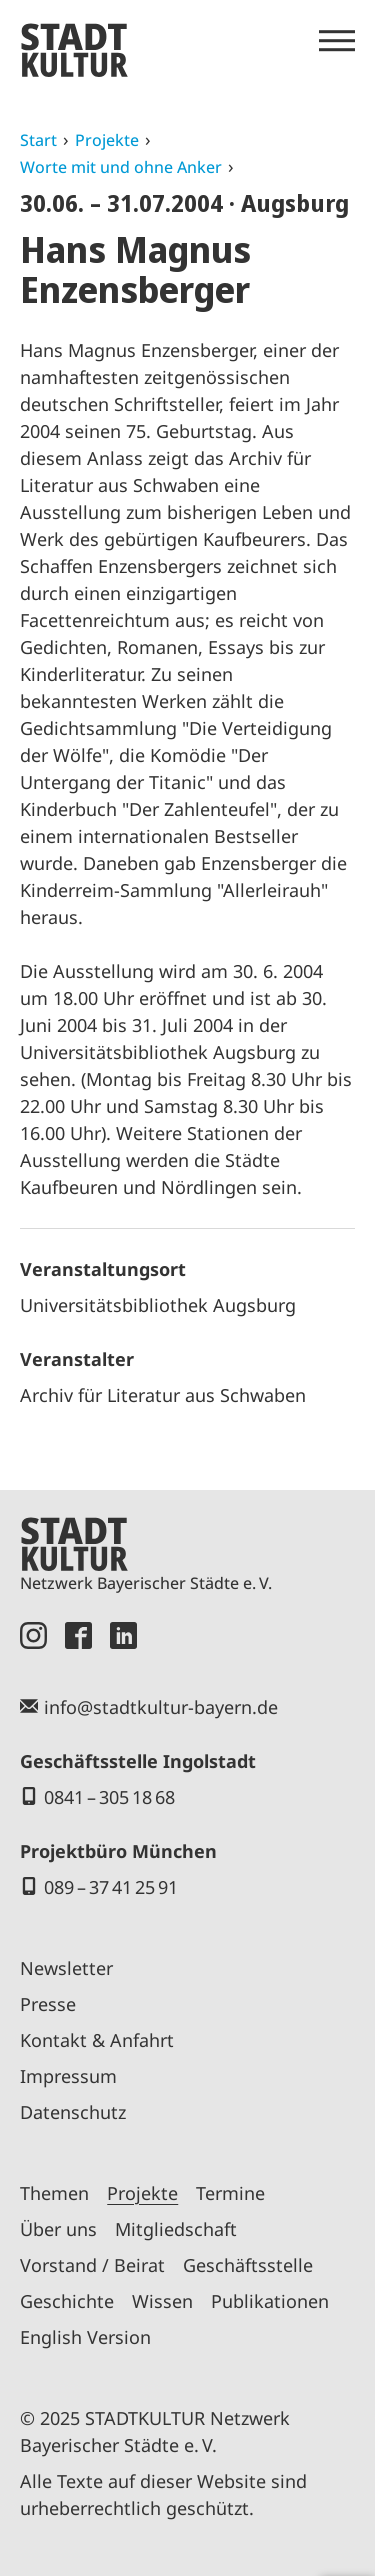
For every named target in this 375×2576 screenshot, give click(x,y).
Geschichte (67, 2301)
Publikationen (270, 2301)
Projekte (107, 140)
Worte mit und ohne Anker (121, 167)
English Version (85, 2337)
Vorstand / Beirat (92, 2265)
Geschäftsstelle (248, 2265)
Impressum (68, 2076)
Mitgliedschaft (176, 2229)
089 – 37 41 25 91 (111, 1887)
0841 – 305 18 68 (109, 1797)
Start (38, 140)
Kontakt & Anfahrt (97, 2040)
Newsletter (66, 1968)
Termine (230, 2193)
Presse (48, 2004)
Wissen (162, 2301)
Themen (54, 2193)
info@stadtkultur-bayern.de (161, 1707)
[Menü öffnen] (337, 41)
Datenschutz (73, 2112)
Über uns (58, 2229)
